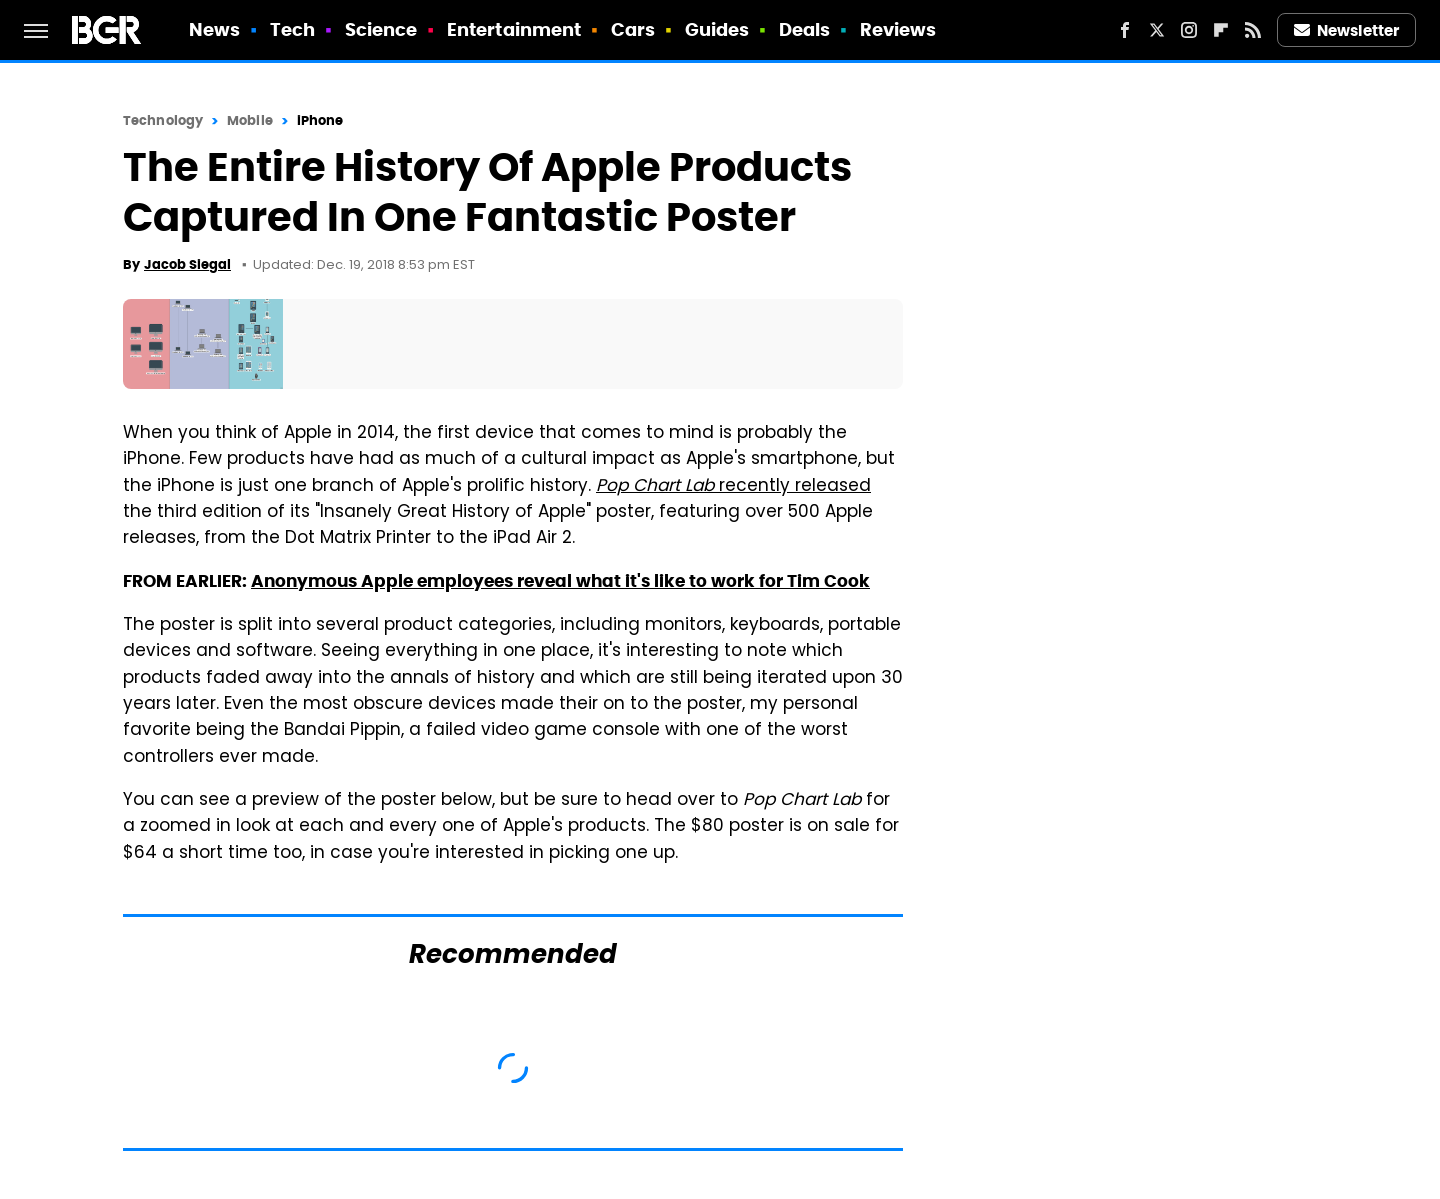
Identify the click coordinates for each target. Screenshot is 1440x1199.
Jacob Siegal (187, 264)
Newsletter (1347, 30)
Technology (163, 120)
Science (381, 29)
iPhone (320, 120)
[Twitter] (1157, 30)
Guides (717, 29)
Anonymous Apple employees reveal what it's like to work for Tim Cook (560, 581)
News (214, 29)
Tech (292, 29)
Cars (633, 29)
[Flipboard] (1221, 30)
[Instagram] (1189, 30)
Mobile (250, 120)
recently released (733, 487)
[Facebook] (1125, 30)
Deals (805, 29)
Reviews (898, 29)
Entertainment (514, 29)
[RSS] (1253, 30)
